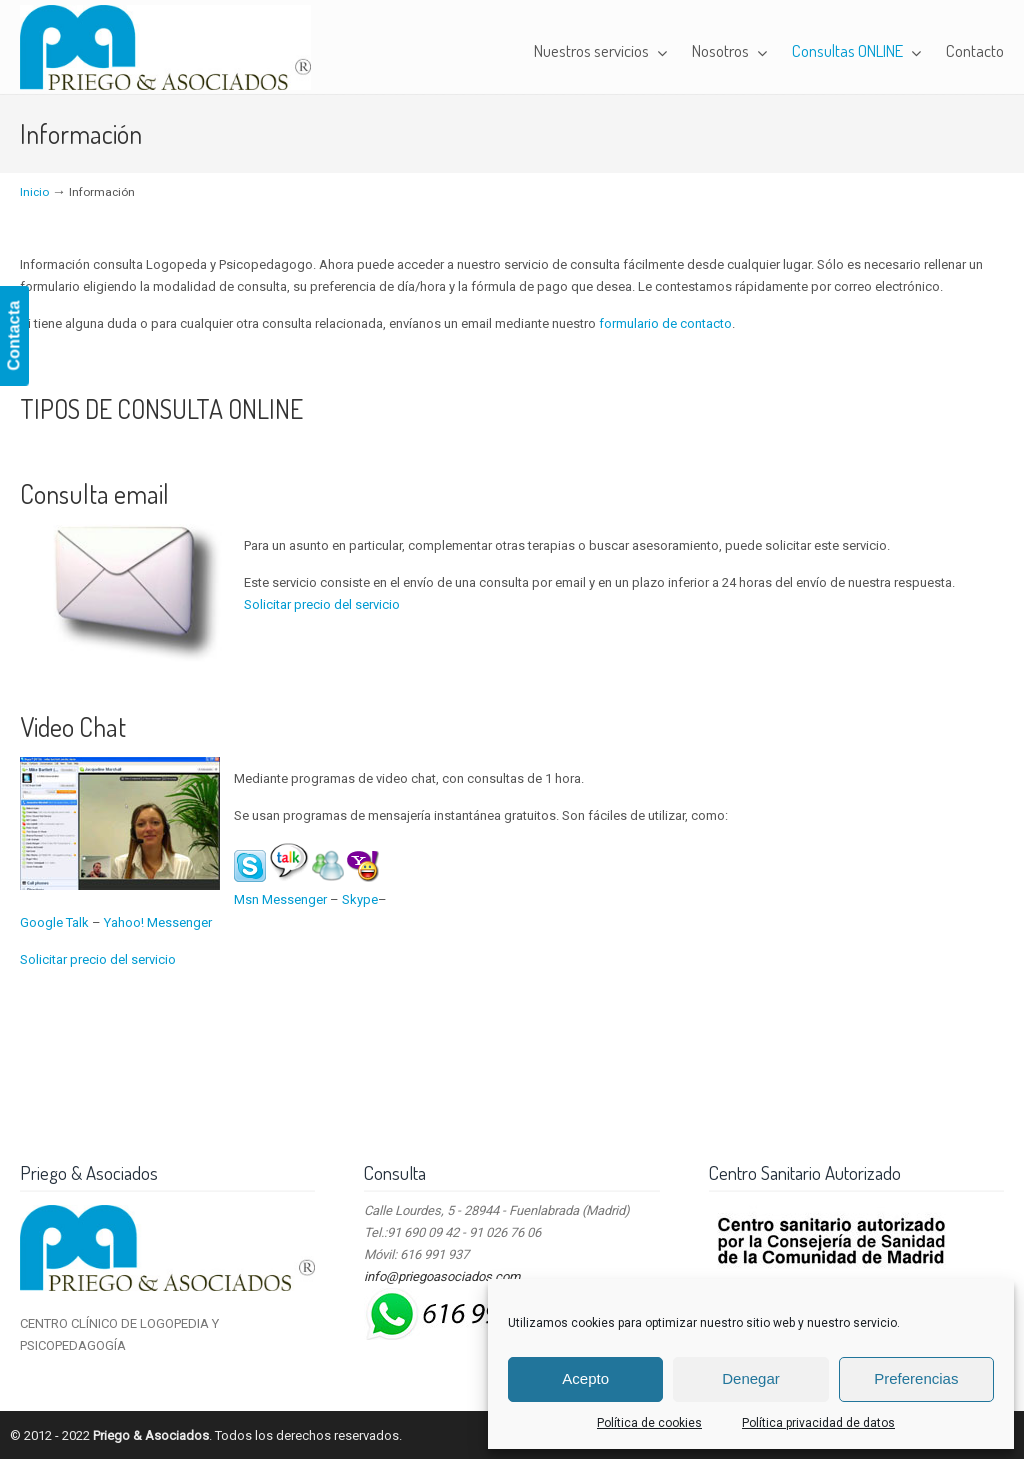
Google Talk (54, 922)
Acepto (585, 1378)
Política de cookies (649, 1423)
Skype (360, 899)
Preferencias (916, 1378)
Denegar (751, 1378)
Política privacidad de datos (818, 1423)
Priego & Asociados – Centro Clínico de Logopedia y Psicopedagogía (165, 47)
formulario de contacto (665, 323)
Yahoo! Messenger (158, 922)
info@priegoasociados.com (442, 1276)
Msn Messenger (280, 899)
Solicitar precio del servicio (322, 604)
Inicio (34, 192)
